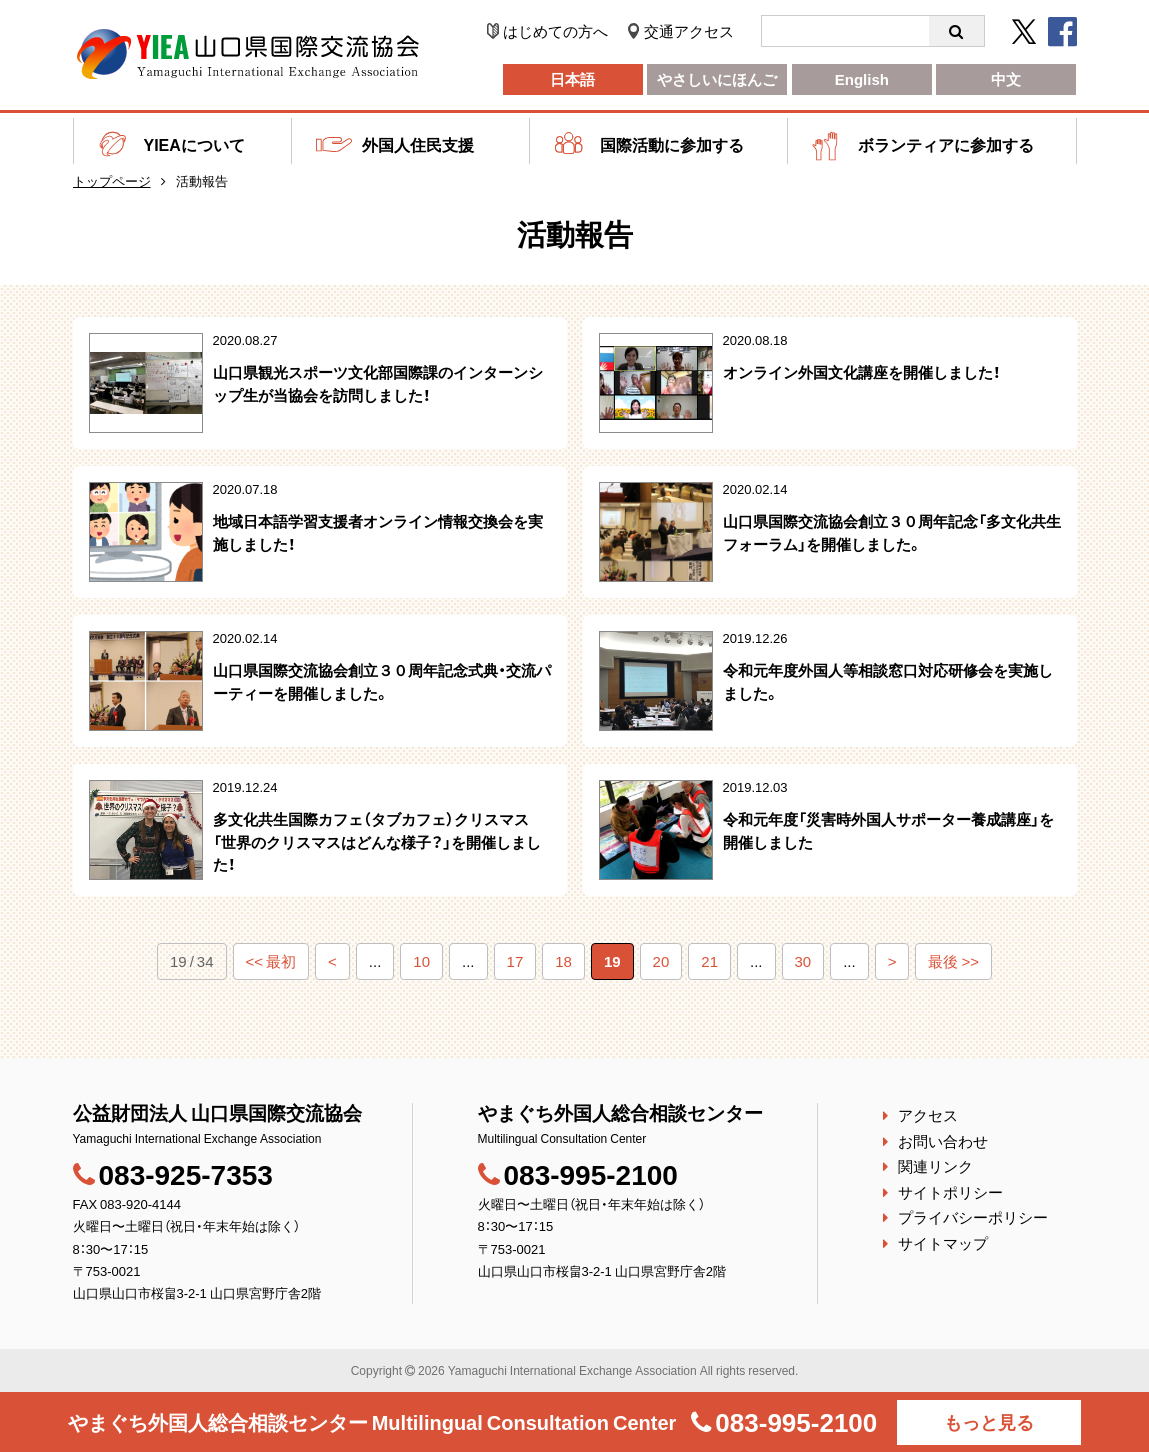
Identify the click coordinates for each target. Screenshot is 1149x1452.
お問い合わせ (943, 1141)
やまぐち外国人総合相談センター (372, 1421)
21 (709, 961)
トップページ (112, 180)
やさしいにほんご (717, 79)
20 (661, 961)
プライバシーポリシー (973, 1217)
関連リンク (935, 1166)
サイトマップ (943, 1243)
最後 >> (953, 961)
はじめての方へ (555, 31)
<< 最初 (271, 961)
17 (515, 961)
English (862, 79)
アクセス (928, 1115)
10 (421, 961)
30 (803, 961)
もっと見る (989, 1421)
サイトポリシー (950, 1192)
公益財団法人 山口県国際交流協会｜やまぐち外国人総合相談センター (248, 54)
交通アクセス (689, 31)
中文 (1006, 79)
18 (563, 961)
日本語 (572, 79)
